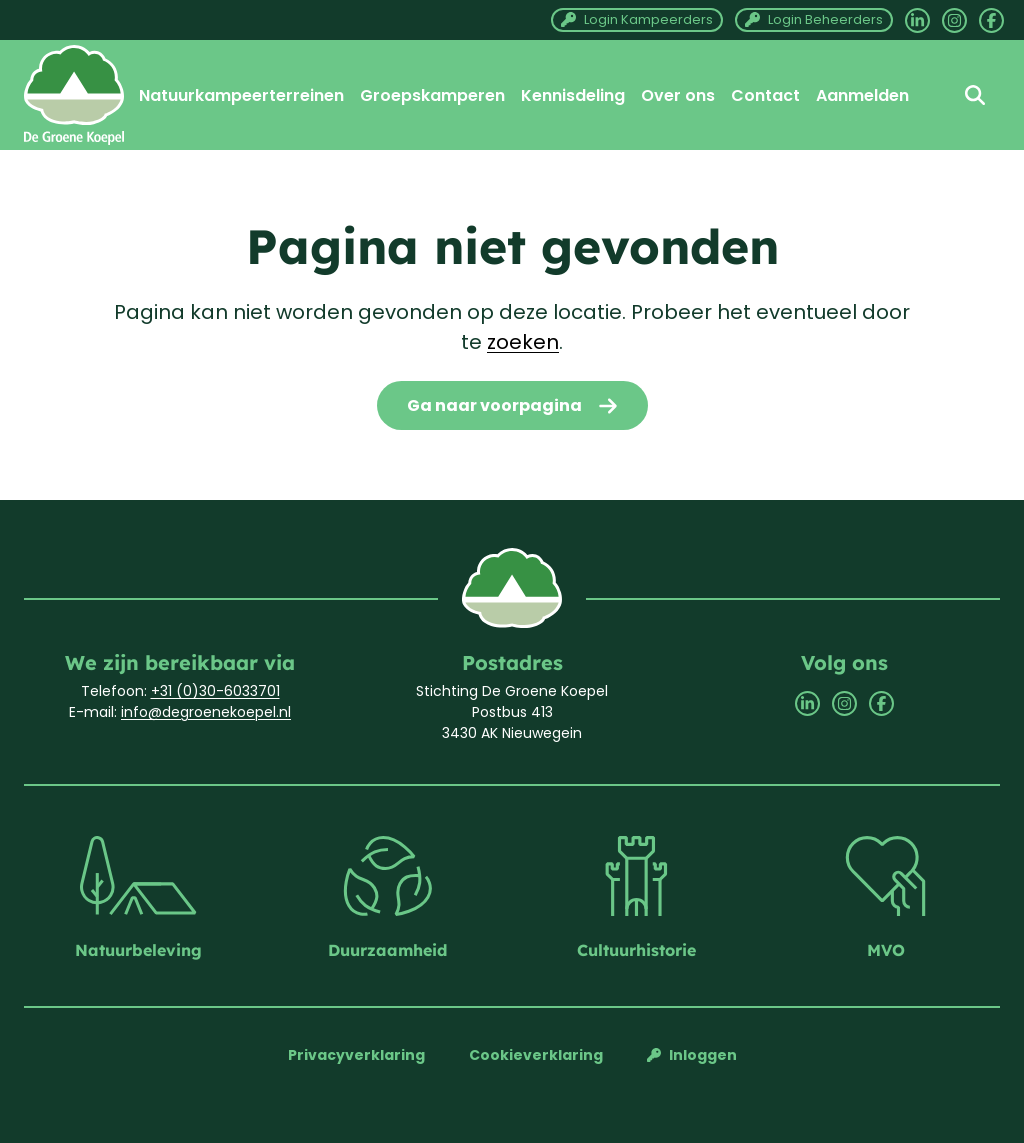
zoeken (523, 342)
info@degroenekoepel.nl (206, 712)
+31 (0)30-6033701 (215, 691)
